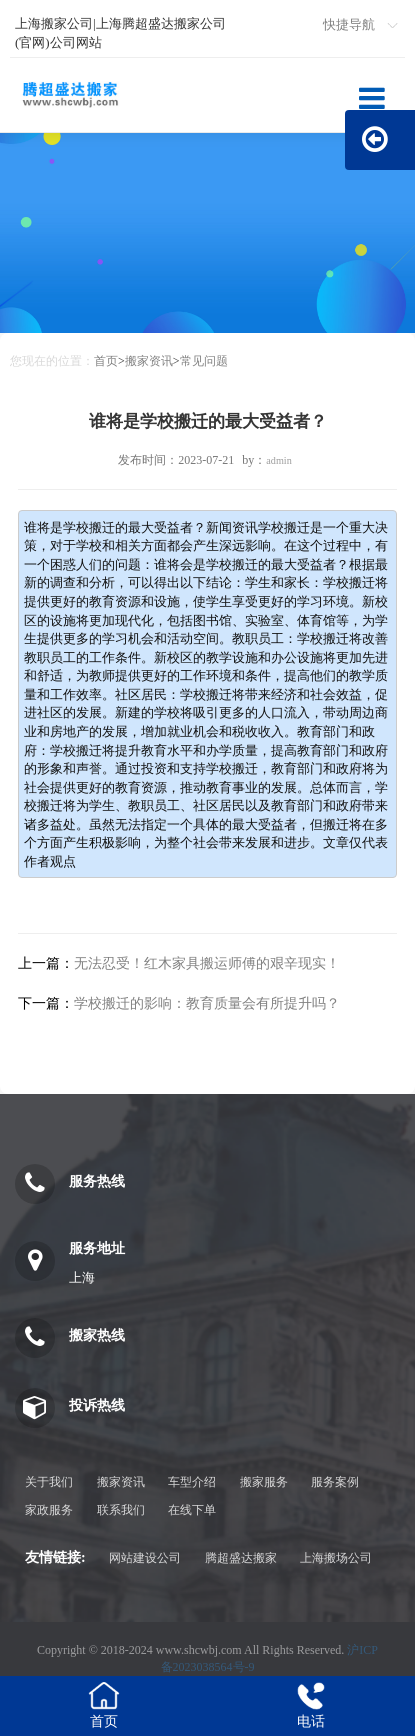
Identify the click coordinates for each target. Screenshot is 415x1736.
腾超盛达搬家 (241, 1558)
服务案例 (335, 1482)
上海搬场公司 (336, 1558)
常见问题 (204, 361)
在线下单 (192, 1510)
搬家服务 (264, 1482)
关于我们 (49, 1482)
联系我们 (121, 1510)
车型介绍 (192, 1482)
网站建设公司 (145, 1558)
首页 (106, 361)
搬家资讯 (149, 361)
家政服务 (49, 1510)
